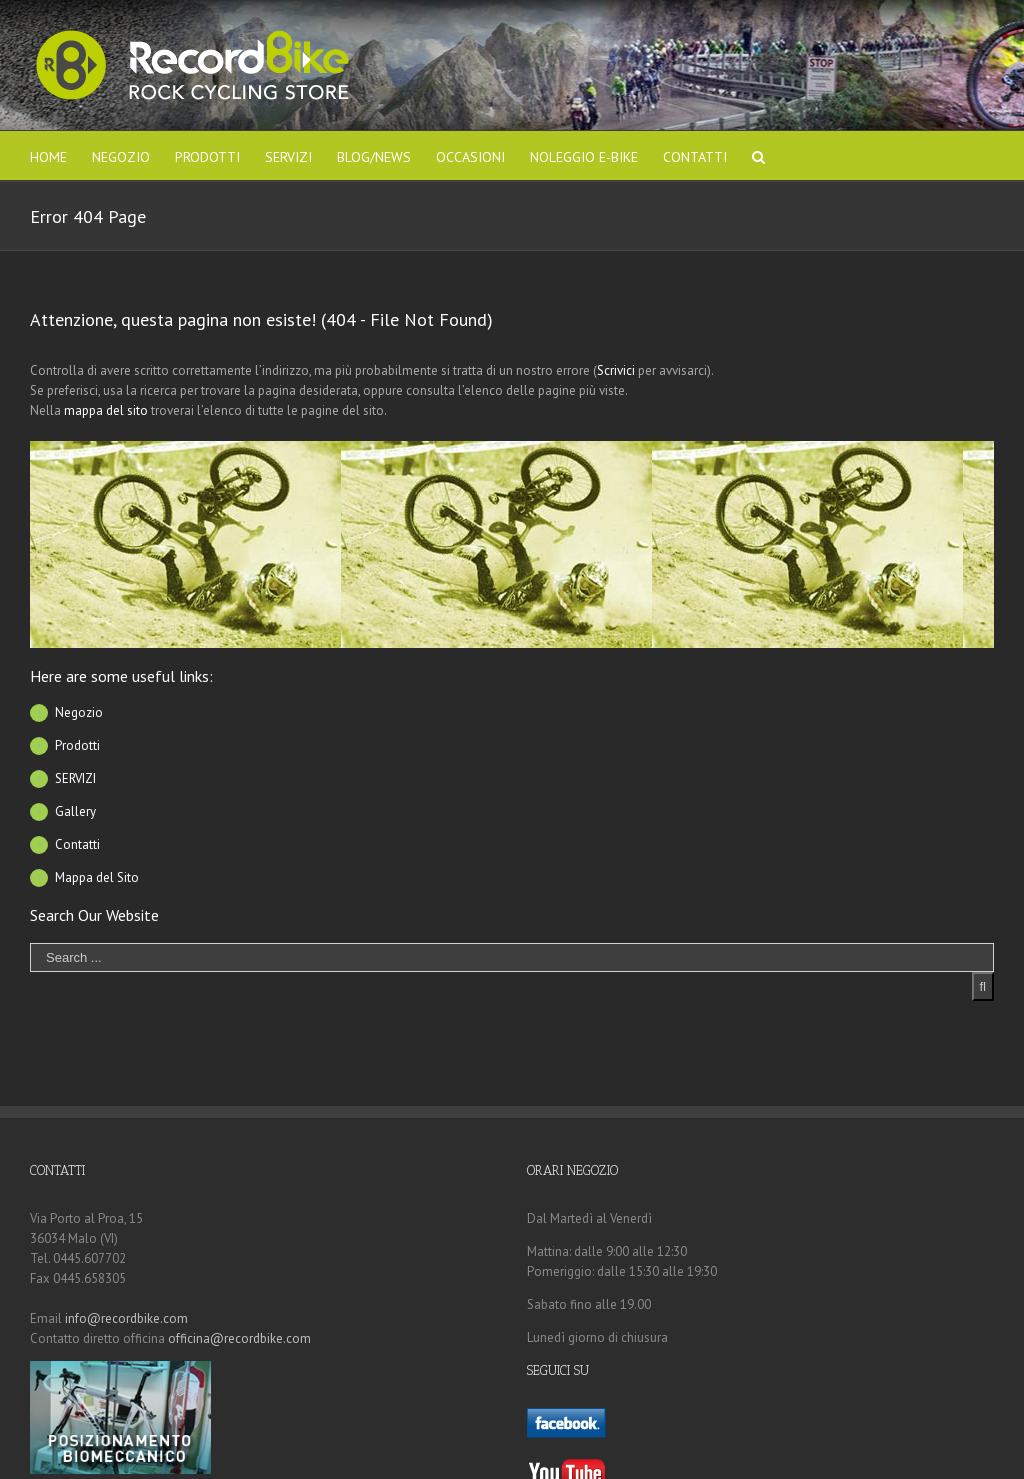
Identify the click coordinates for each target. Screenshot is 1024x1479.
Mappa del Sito (97, 877)
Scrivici (616, 370)
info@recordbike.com (126, 1318)
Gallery (75, 811)
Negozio (79, 712)
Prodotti (77, 745)
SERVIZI (75, 778)
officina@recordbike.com (239, 1338)
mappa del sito (106, 410)
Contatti (77, 844)
